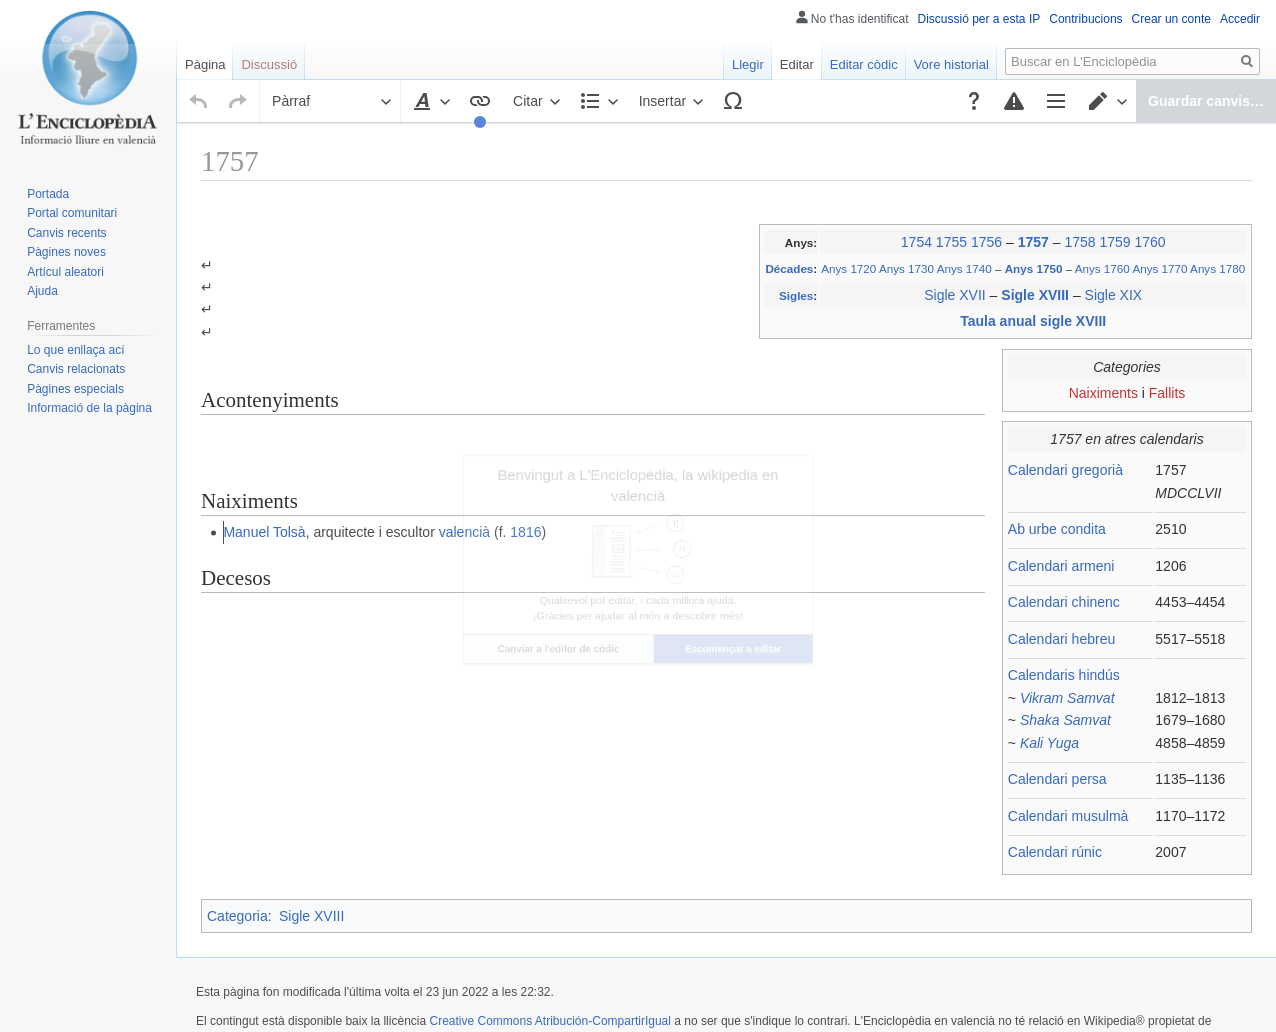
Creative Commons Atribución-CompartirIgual (549, 979)
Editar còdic (864, 64)
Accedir (1240, 19)
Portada (48, 194)
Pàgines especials (75, 389)
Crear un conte (1171, 19)
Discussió (269, 64)
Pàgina (205, 64)
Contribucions (1085, 19)
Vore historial (951, 64)
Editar (797, 64)
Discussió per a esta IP (979, 19)
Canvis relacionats (76, 369)
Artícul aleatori (65, 272)
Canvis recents (66, 233)
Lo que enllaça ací (75, 350)
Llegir (748, 64)
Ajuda (42, 291)
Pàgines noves (66, 252)
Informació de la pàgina (89, 408)
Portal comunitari (72, 213)
